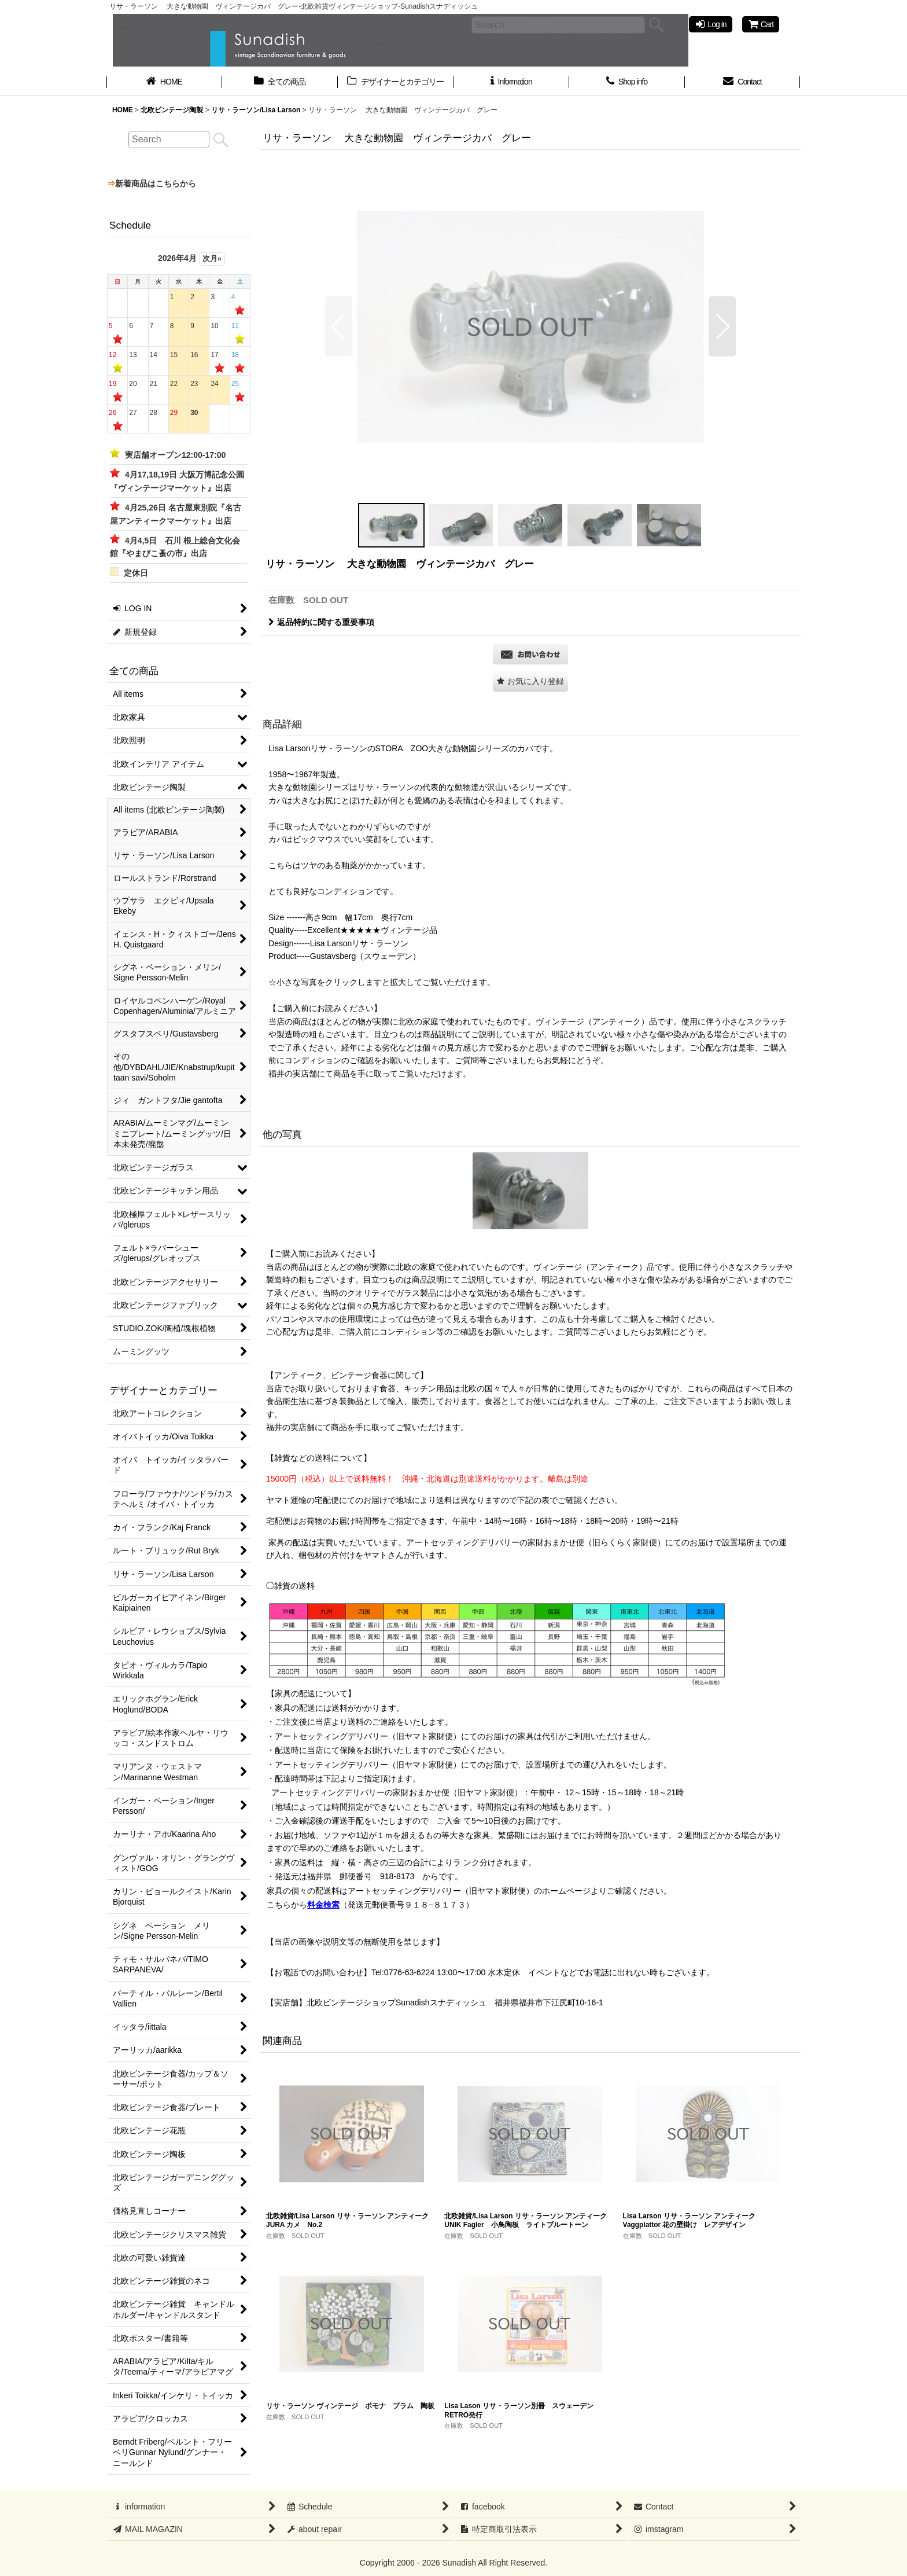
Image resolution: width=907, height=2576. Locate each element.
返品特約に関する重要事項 (321, 622)
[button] (338, 326)
